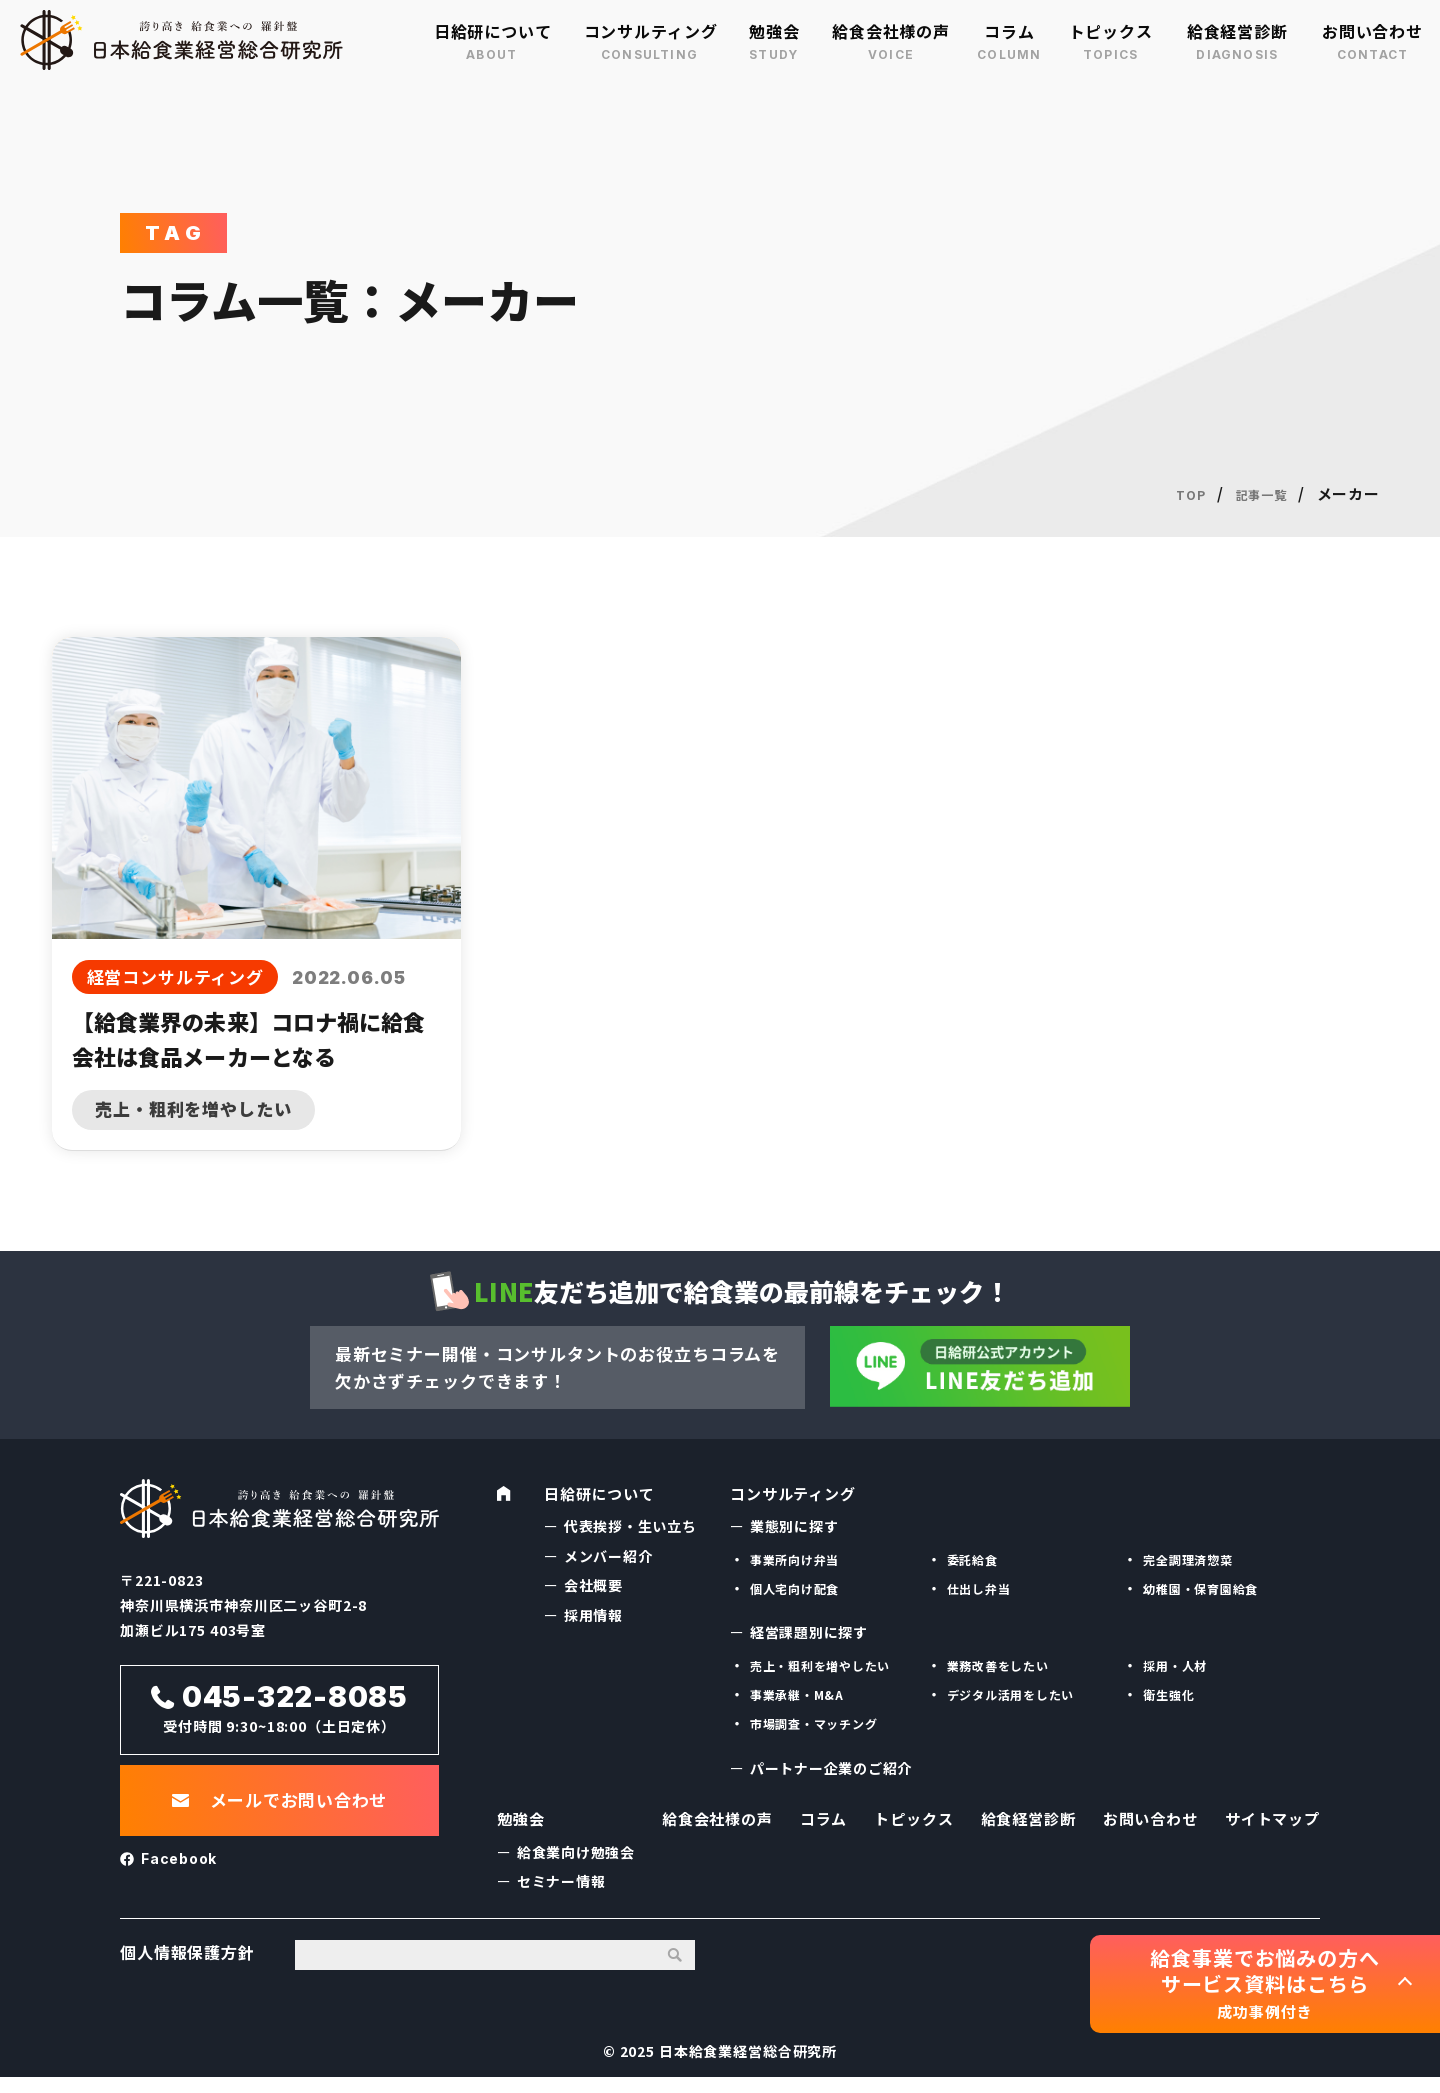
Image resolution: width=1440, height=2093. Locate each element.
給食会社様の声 (891, 31)
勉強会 (774, 31)
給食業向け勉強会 (576, 1860)
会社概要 (593, 1585)
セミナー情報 (561, 1889)
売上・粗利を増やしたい (820, 1665)
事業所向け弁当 (795, 1559)
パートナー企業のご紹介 (831, 1768)
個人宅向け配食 (795, 1588)
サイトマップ (1269, 1826)
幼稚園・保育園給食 (1201, 1588)
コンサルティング (651, 31)
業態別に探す (794, 1526)
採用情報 (593, 1615)
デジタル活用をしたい (1011, 1694)
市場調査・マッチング (814, 1723)
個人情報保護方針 (187, 1968)
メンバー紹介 (608, 1556)
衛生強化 (1168, 1694)
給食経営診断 (1237, 31)
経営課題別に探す (809, 1632)
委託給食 (972, 1559)
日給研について (493, 31)
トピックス (1111, 31)
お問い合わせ (1372, 31)
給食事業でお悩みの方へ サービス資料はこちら (1264, 1983)
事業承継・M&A (797, 1694)
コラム (1009, 31)
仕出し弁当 (979, 1588)
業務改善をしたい (998, 1665)
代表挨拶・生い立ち (631, 1526)
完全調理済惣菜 (1188, 1559)
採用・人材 (1175, 1665)
